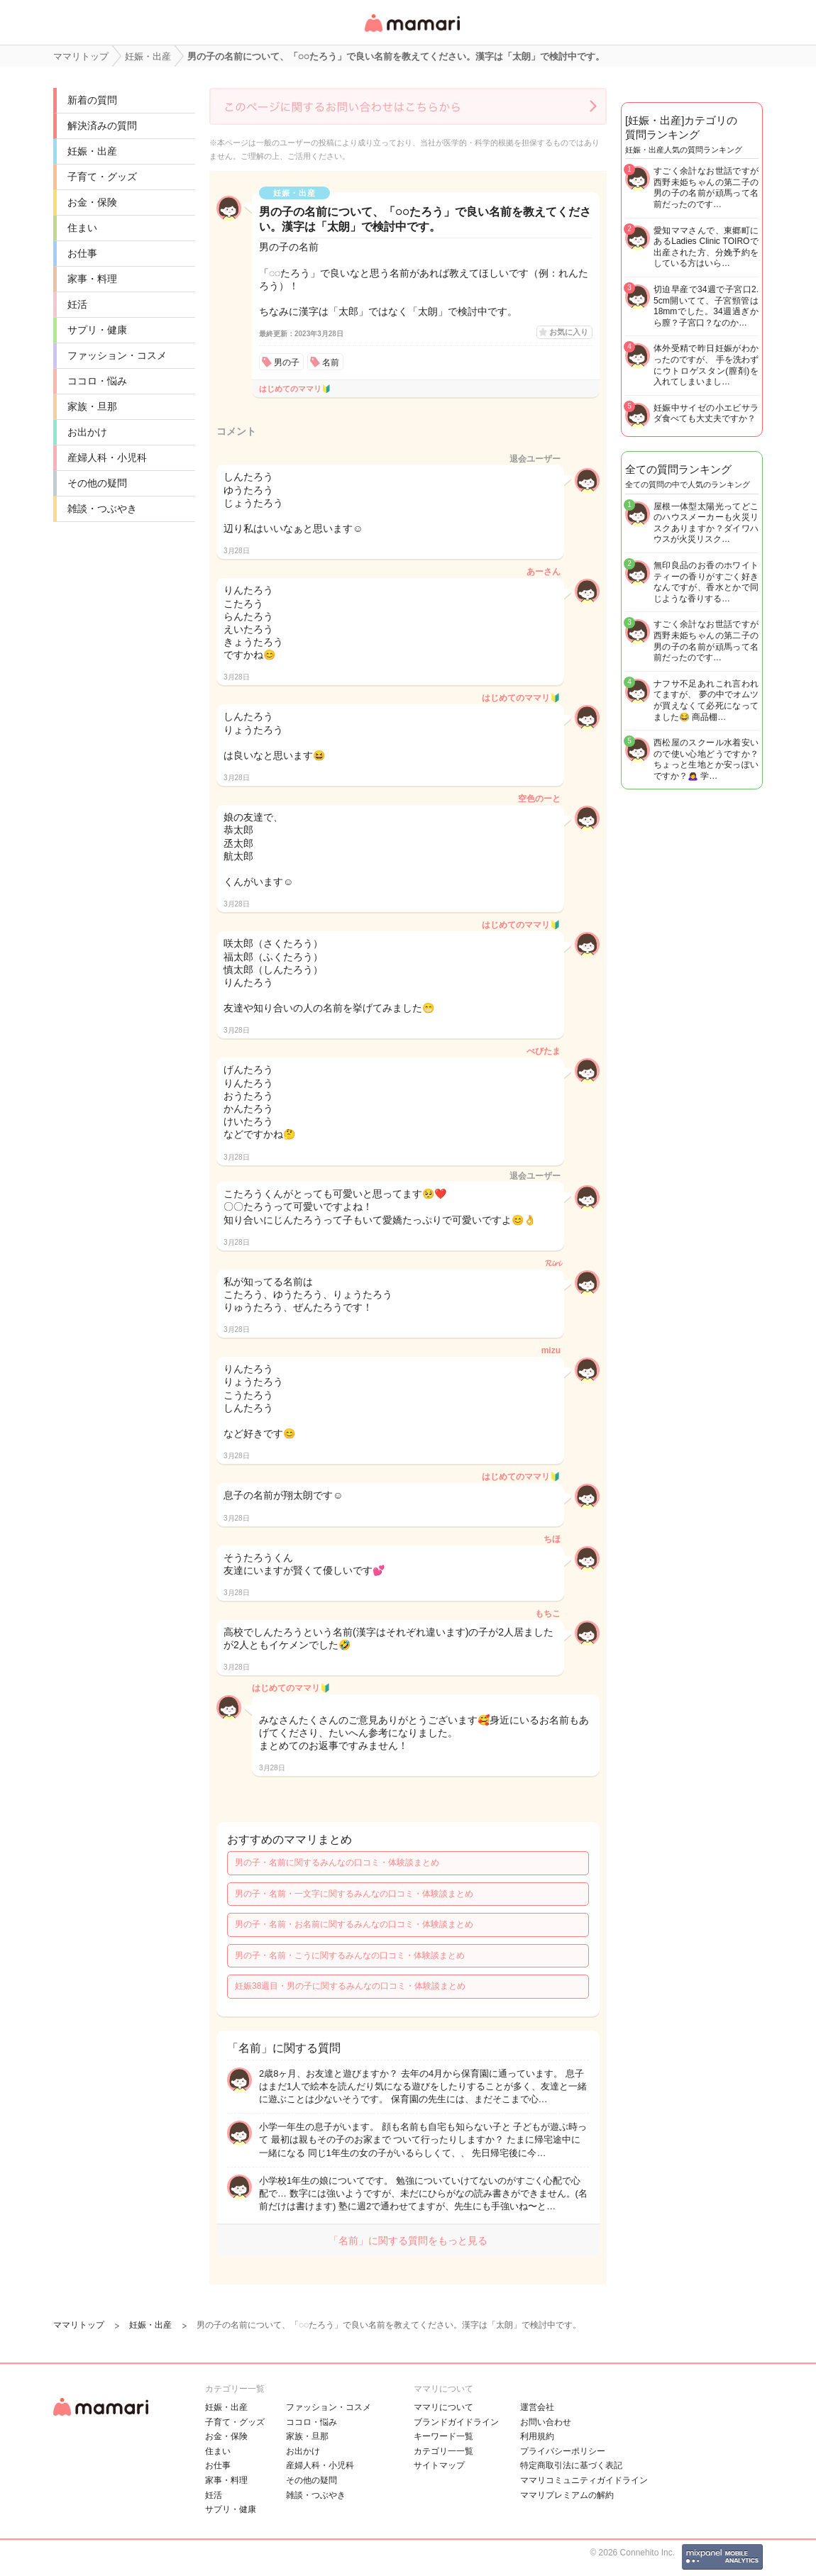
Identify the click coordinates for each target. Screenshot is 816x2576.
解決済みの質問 (102, 125)
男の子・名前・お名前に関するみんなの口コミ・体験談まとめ (354, 1924)
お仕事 (82, 253)
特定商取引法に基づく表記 (571, 2465)
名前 (330, 362)
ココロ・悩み (97, 381)
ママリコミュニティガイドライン (584, 2480)
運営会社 (537, 2407)
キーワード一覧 (443, 2436)
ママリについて (443, 2407)
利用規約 (537, 2436)
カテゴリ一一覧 (443, 2451)
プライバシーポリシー (562, 2451)
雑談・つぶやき (102, 508)
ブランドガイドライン (456, 2422)
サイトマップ (439, 2465)
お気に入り (568, 332)
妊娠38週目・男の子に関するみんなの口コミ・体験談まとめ (350, 1986)
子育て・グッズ (102, 176)
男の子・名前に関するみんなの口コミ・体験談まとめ (337, 1862)
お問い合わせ (545, 2422)
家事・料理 (92, 278)
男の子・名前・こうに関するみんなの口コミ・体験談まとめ (350, 1955)
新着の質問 (92, 100)
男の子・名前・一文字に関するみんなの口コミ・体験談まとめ (354, 1894)
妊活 (77, 304)
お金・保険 (92, 202)
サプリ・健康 (97, 329)
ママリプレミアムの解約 (567, 2495)
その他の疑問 (97, 483)
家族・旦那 (92, 406)
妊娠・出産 (92, 151)
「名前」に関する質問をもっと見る (408, 2240)
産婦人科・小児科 (107, 457)
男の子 (286, 362)
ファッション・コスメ (117, 355)
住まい (82, 227)
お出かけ (87, 432)
